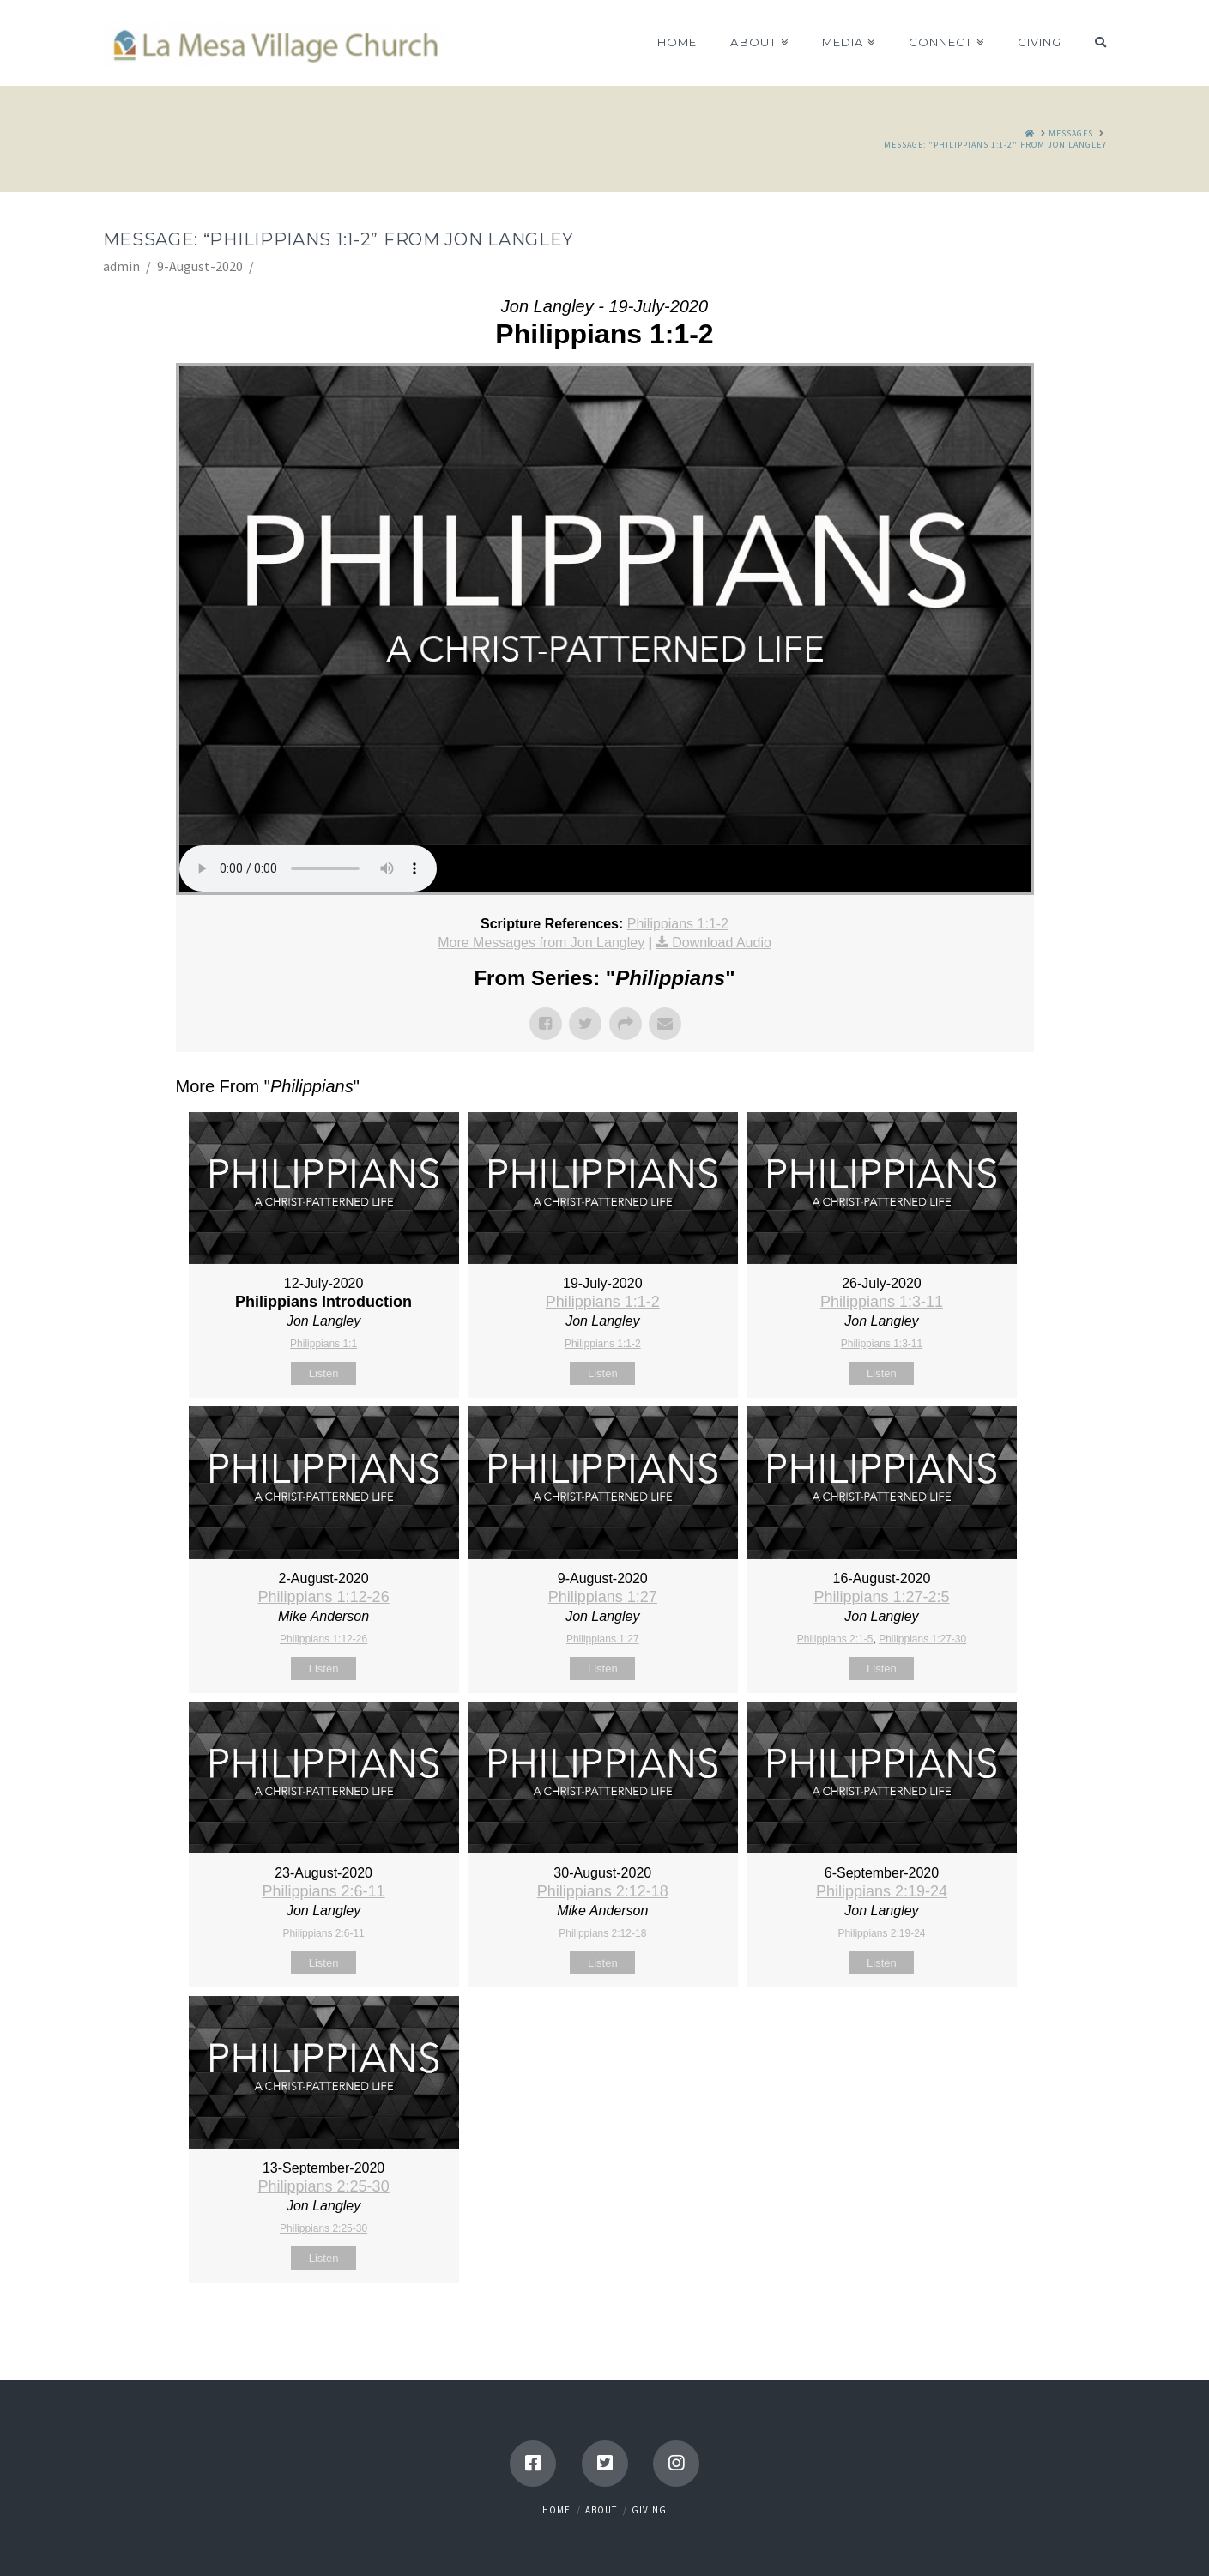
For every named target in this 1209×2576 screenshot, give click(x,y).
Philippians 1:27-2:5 (881, 1596)
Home (556, 2510)
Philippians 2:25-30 (324, 2186)
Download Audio (721, 942)
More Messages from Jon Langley (541, 942)
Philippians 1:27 (602, 1596)
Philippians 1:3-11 (881, 1301)
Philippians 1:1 (323, 1344)
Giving (649, 2510)
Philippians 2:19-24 (881, 1891)
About (601, 2510)
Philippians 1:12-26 (324, 1596)
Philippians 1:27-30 (922, 1639)
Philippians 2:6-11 (324, 1891)
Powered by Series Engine (970, 2325)
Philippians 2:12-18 (602, 1891)
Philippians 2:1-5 (835, 1639)
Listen (324, 1373)
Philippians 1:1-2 (677, 923)
